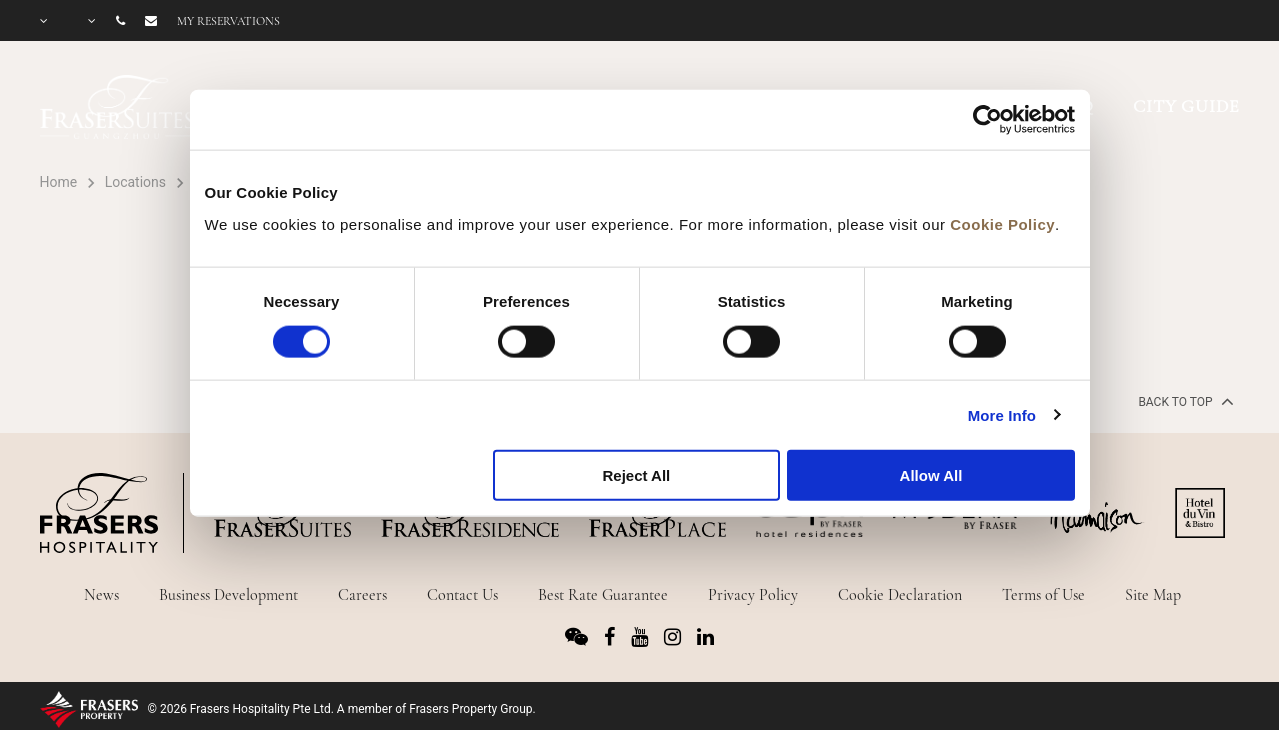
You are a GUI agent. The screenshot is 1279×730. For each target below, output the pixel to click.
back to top (1183, 401)
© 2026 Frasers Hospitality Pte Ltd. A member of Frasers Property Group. (342, 709)
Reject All (636, 475)
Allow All (931, 475)
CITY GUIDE (1186, 106)
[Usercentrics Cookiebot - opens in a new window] (987, 120)
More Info (1002, 414)
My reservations (228, 21)
